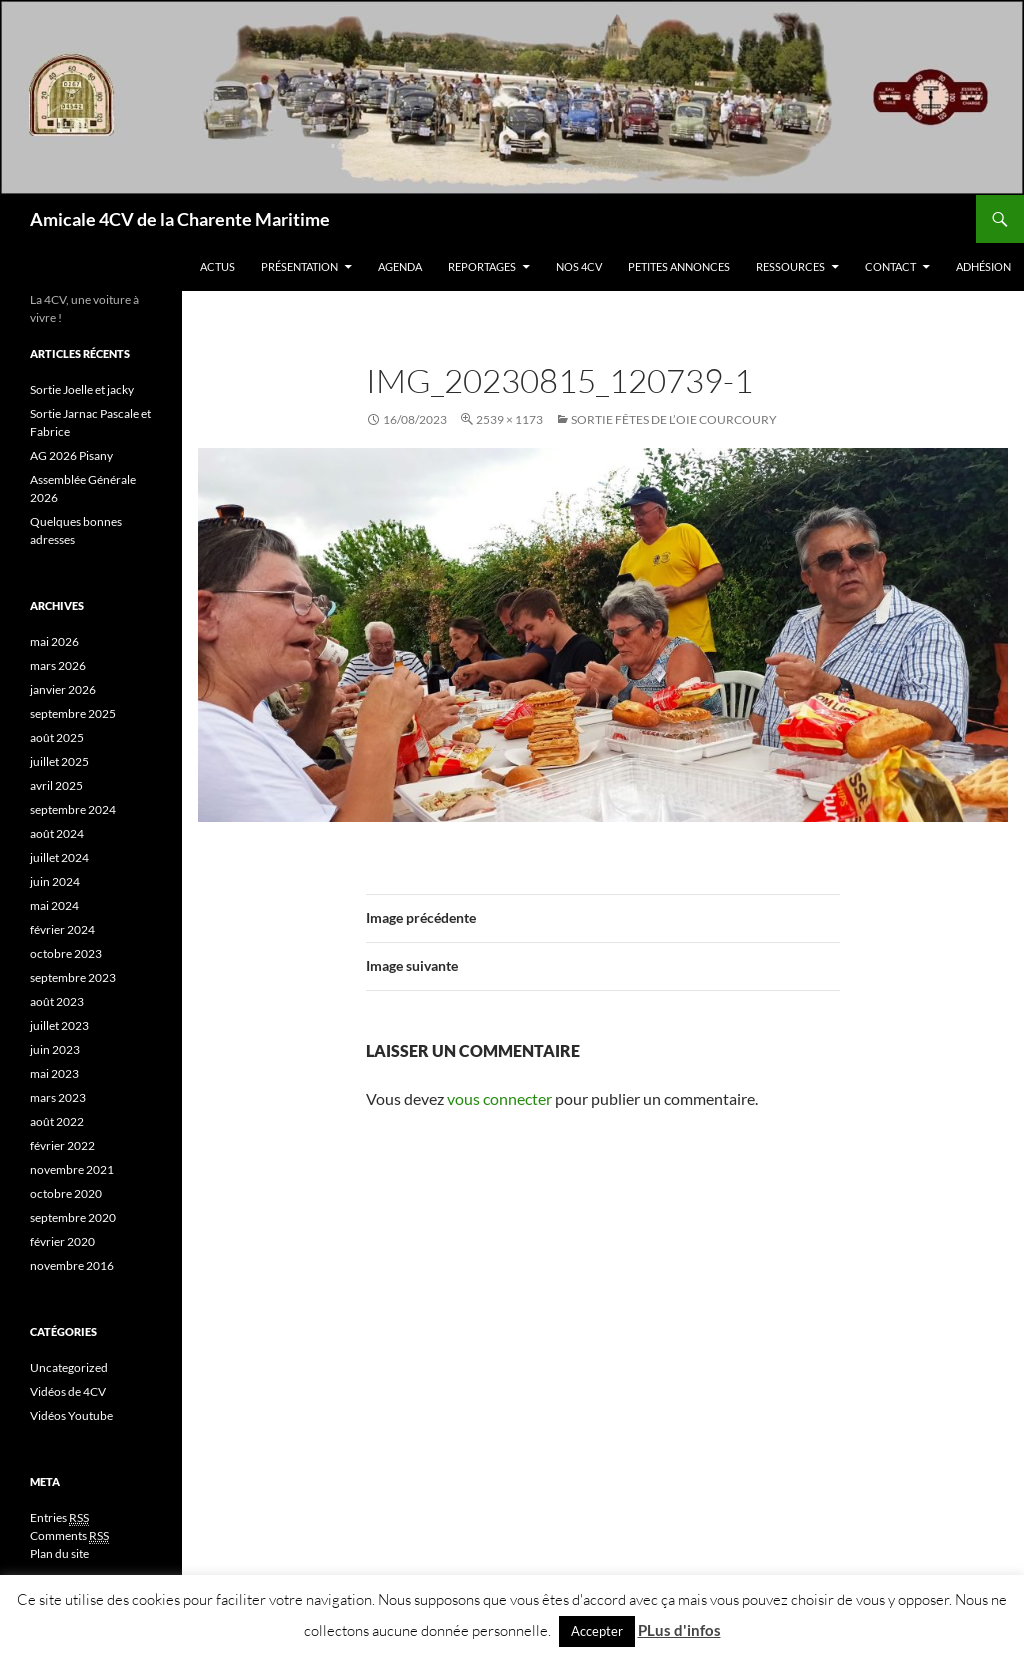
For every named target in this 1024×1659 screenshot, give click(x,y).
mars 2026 (58, 665)
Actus (217, 266)
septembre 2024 (73, 809)
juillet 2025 (59, 761)
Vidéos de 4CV (68, 1391)
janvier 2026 (63, 689)
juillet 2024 (59, 857)
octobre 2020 (66, 1193)
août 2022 (57, 1121)
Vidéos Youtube (71, 1415)
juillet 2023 (59, 1025)
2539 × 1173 (509, 419)
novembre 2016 (72, 1265)
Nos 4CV (579, 266)
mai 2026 (54, 641)
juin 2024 (55, 881)
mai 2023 (54, 1073)
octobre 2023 (66, 953)
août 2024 (57, 833)
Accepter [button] (597, 1631)
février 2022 (62, 1145)
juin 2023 (55, 1049)
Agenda (400, 266)
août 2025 (57, 737)
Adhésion (983, 266)
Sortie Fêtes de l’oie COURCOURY (674, 419)
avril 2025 (56, 785)
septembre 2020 (73, 1217)
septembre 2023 (73, 977)
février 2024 (62, 929)
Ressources (790, 266)
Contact (890, 266)
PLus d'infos (679, 1630)
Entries (59, 1518)
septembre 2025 (73, 713)
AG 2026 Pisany (71, 455)
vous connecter (499, 1098)
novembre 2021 (72, 1169)
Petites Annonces (679, 266)
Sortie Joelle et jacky (82, 389)
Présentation (299, 266)
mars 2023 (58, 1097)
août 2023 (57, 1001)
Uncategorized (69, 1367)
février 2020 (62, 1241)
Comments (69, 1536)
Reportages (482, 266)
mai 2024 (54, 905)
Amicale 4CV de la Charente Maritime (180, 219)
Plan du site (59, 1553)
